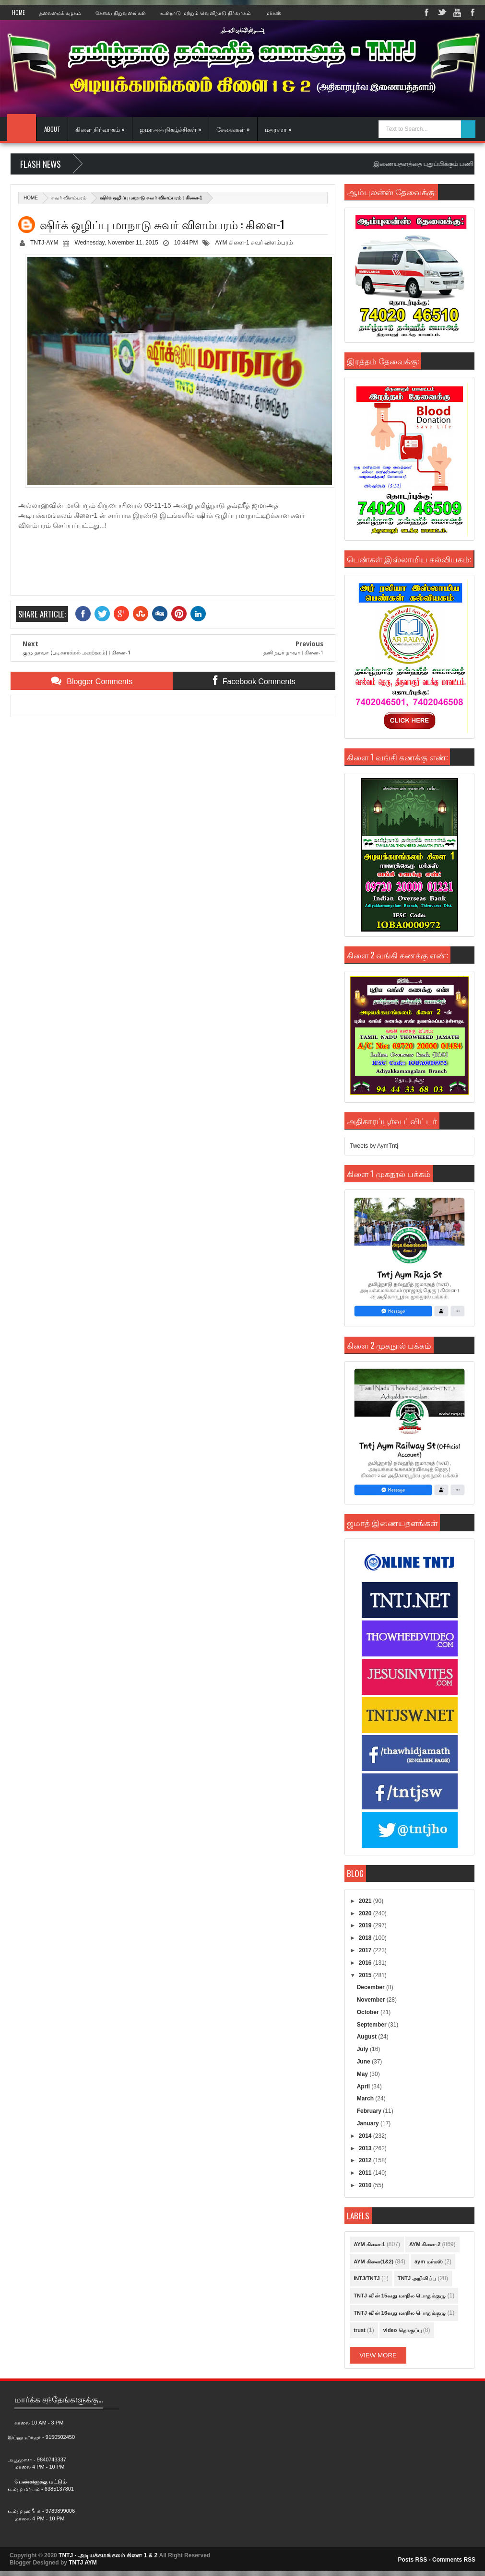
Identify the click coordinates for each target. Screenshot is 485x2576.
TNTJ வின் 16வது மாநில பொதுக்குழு (400, 2313)
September (372, 2024)
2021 (366, 1901)
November (372, 1999)
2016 (366, 1962)
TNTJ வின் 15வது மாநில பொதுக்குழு (400, 2295)
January (368, 2123)
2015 (366, 1975)
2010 (366, 2185)
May (363, 2074)
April (364, 2086)
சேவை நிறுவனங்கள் (120, 12)
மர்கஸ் (273, 12)
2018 (366, 1938)
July (363, 2049)
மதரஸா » (278, 129)
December (371, 1987)
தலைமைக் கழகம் (60, 12)
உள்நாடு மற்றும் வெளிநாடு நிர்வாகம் (205, 12)
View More (378, 2355)
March (366, 2098)
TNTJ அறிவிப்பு (417, 2278)
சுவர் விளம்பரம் (68, 197)
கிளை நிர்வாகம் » (100, 129)
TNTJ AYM (82, 2562)
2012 (366, 2160)
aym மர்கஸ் (428, 2261)
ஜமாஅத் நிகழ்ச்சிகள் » (170, 129)
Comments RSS (453, 2559)
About (52, 129)
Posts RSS (412, 2559)
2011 (366, 2172)
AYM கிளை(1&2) (373, 2261)
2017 (366, 1950)
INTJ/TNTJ (366, 2278)
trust (359, 2330)
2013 (366, 2148)
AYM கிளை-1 (232, 242)
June (364, 2061)
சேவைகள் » (233, 129)
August (368, 2036)
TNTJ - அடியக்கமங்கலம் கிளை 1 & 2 (108, 2555)
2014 (366, 2136)
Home (18, 12)
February (370, 2111)
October (368, 2012)
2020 (366, 1913)
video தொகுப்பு (402, 2330)
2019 (366, 1925)
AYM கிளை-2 (424, 2244)
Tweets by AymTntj (374, 1145)
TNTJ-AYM (44, 242)
